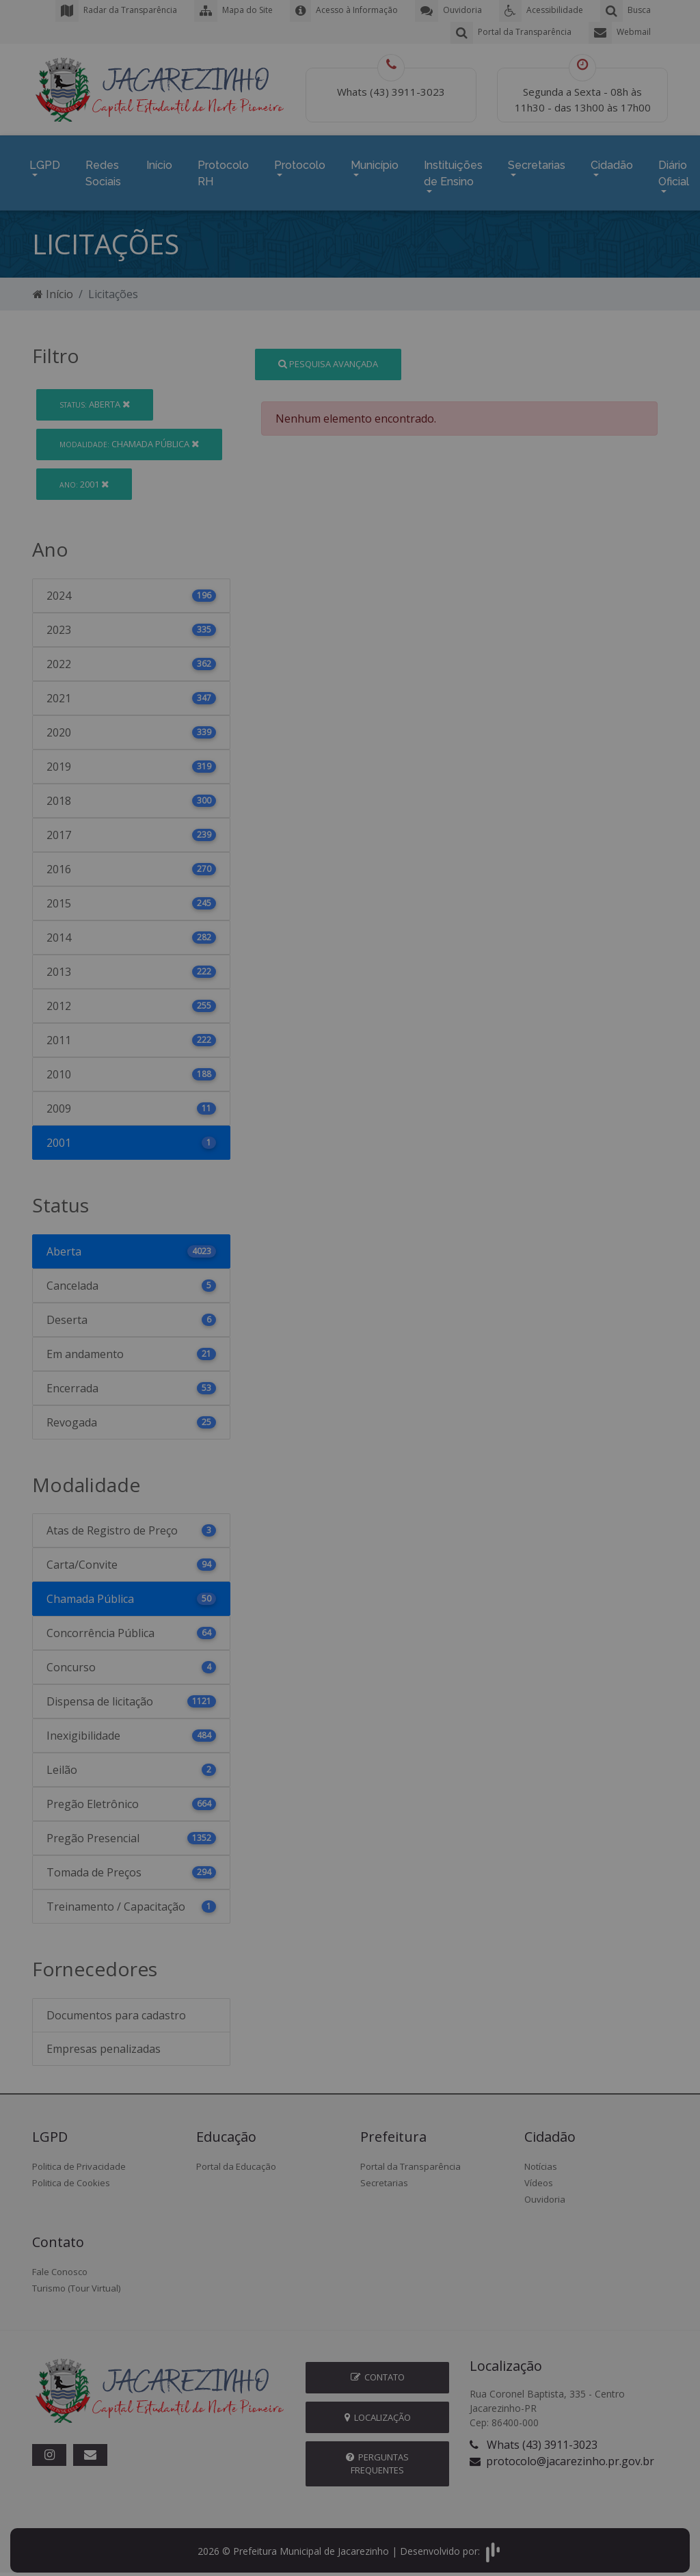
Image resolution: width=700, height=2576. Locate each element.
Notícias (540, 2159)
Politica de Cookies (71, 2176)
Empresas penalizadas (103, 2041)
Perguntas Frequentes (377, 2456)
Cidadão (612, 161)
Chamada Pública (129, 437)
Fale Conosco (60, 2265)
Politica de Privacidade (79, 2159)
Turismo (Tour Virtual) (76, 2281)
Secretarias (536, 161)
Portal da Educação (236, 2159)
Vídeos (538, 2176)
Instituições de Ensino (453, 170)
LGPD (44, 161)
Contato (378, 2370)
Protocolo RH (223, 170)
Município (375, 161)
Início (159, 161)
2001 (84, 477)
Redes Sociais (103, 170)
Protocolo (299, 161)
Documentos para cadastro (116, 2008)
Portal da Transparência (410, 2159)
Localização (378, 2410)
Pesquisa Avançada (328, 357)
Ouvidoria (544, 2192)
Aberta (94, 397)
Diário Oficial (673, 170)
